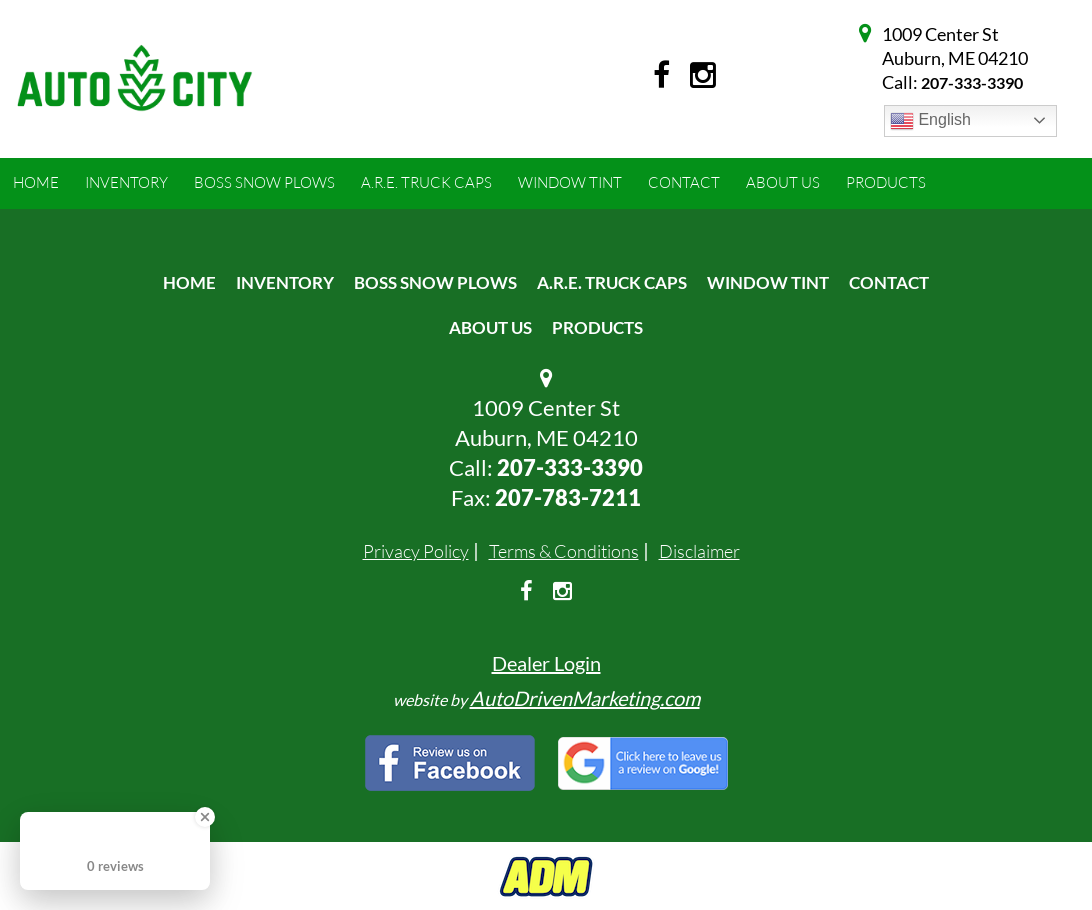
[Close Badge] (205, 817)
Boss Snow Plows (435, 282)
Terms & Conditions (564, 551)
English (930, 121)
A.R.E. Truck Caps (612, 282)
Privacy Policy (416, 551)
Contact (889, 282)
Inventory (285, 282)
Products (597, 327)
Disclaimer (699, 551)
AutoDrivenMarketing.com (585, 698)
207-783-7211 (568, 497)
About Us (490, 327)
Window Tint (768, 282)
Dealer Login (546, 663)
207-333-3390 (972, 82)
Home (189, 282)
